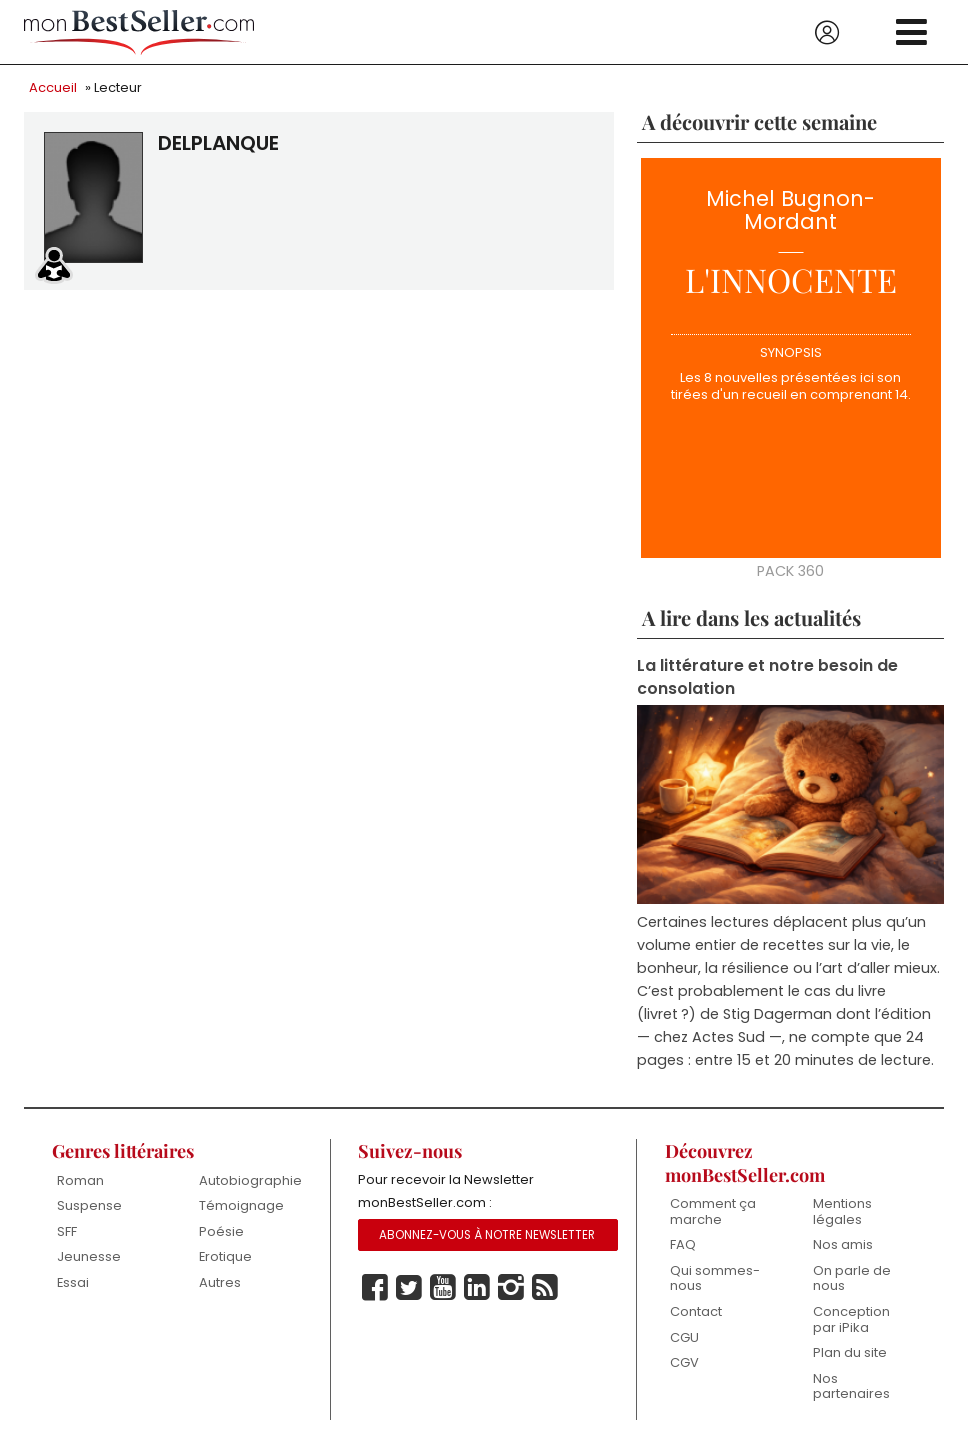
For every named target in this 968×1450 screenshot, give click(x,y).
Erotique (225, 1256)
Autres (220, 1282)
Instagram (511, 1288)
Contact (696, 1311)
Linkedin (477, 1288)
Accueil (53, 87)
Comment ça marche (713, 1211)
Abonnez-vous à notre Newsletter (487, 1235)
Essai (73, 1282)
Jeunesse (89, 1256)
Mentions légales (842, 1211)
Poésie (221, 1231)
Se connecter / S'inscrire (827, 33)
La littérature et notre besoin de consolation (767, 677)
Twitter (409, 1288)
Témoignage (241, 1205)
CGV (684, 1362)
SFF (67, 1231)
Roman (80, 1180)
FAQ (683, 1244)
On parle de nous (852, 1278)
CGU (684, 1337)
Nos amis (843, 1244)
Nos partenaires (851, 1386)
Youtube (443, 1288)
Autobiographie (250, 1180)
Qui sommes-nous (715, 1278)
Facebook (375, 1288)
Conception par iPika (851, 1319)
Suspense (89, 1205)
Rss (545, 1288)
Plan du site (850, 1352)
